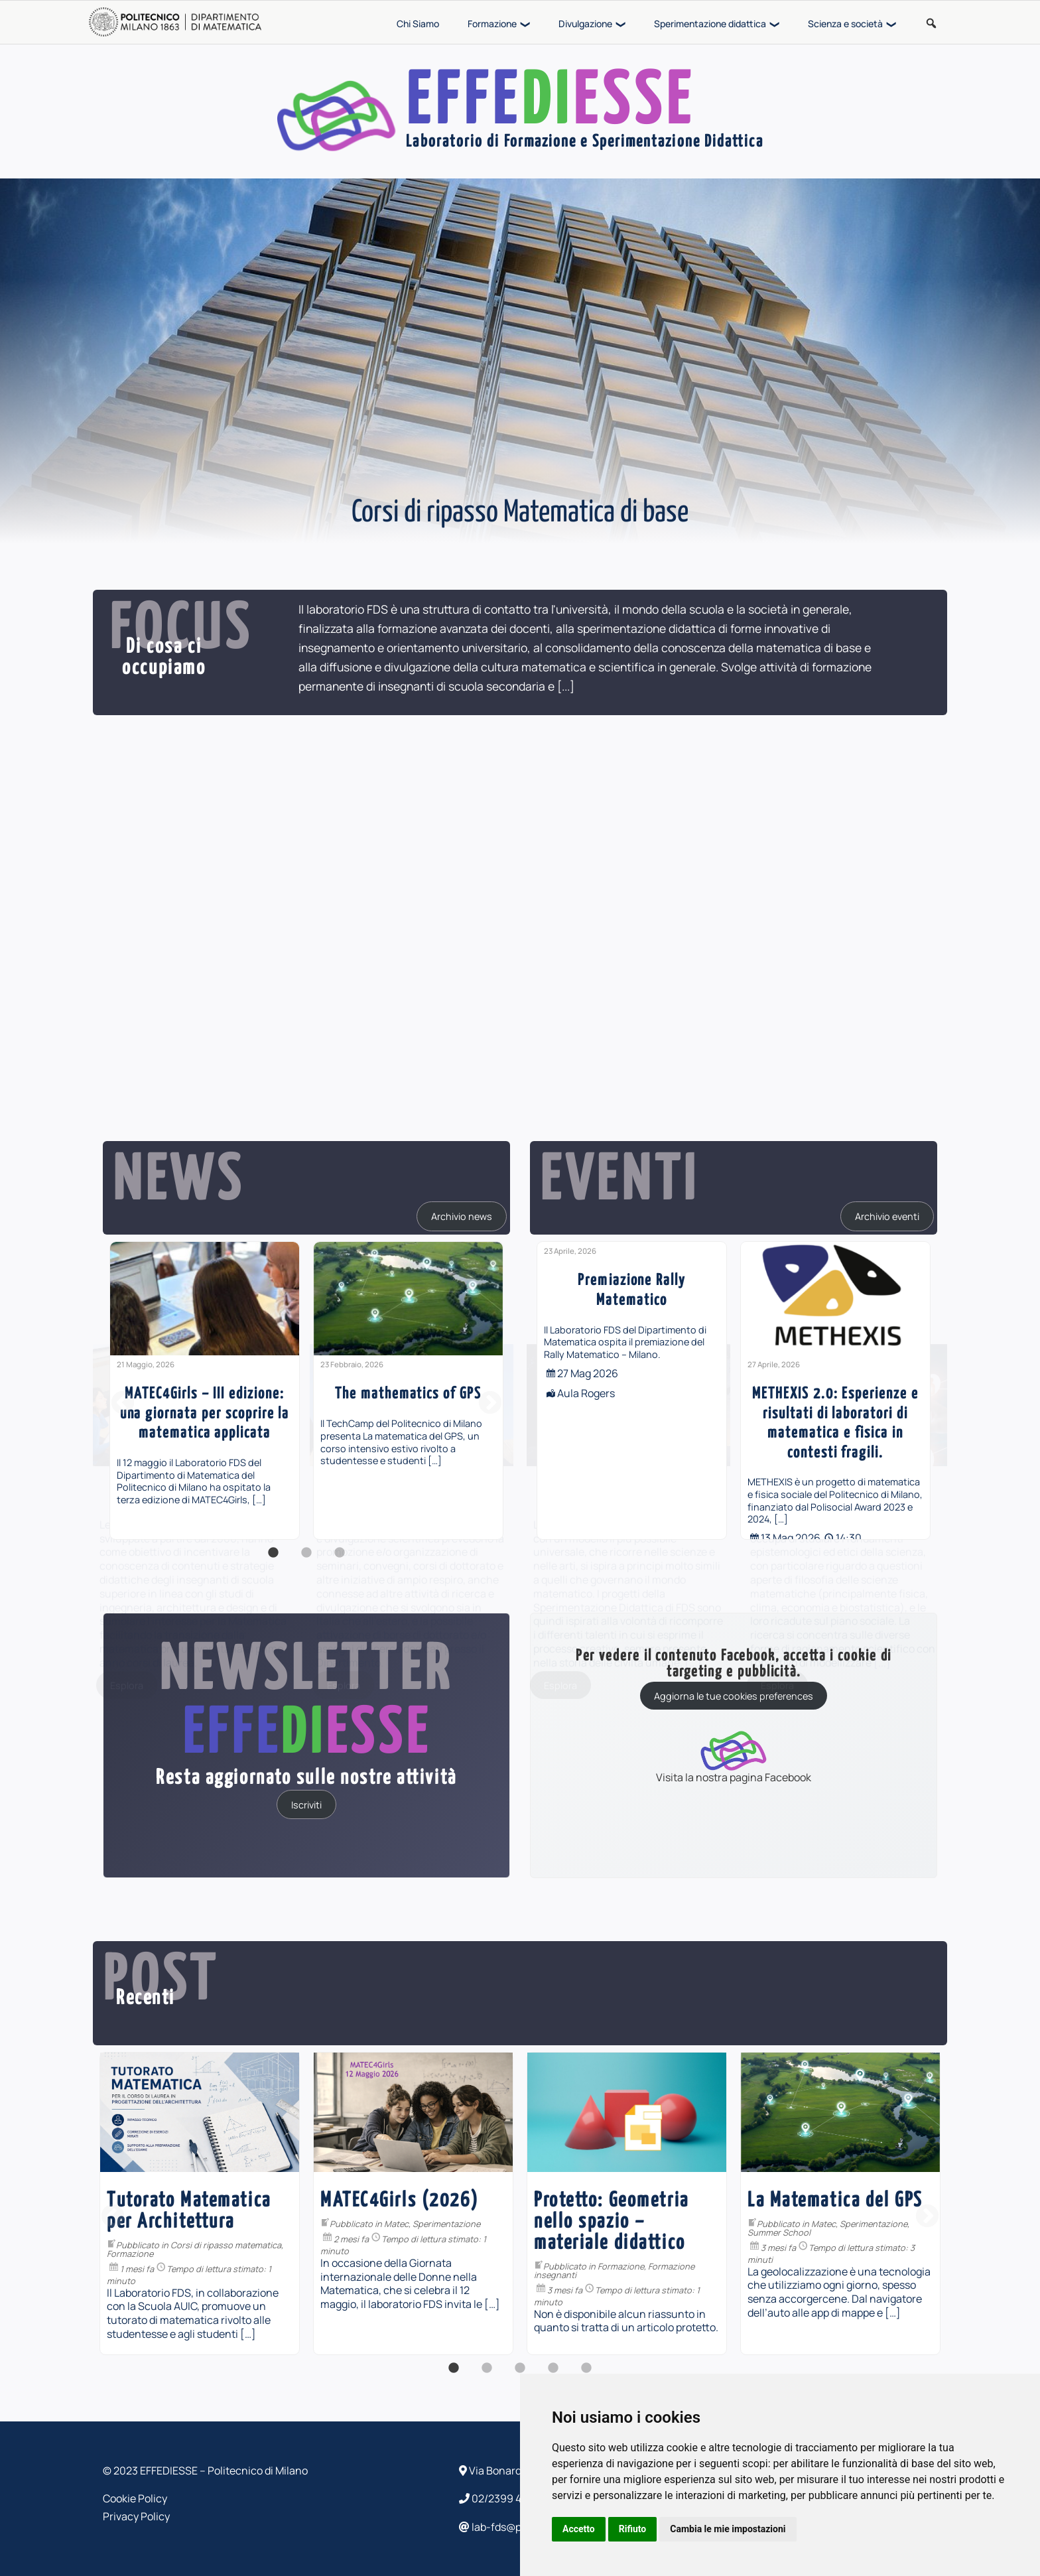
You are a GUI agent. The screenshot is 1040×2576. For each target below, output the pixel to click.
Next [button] (490, 1403)
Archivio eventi (887, 1216)
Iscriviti (306, 1804)
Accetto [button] (578, 2529)
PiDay (367, 2224)
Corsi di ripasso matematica (569, 2245)
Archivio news (461, 1216)
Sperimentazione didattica (710, 23)
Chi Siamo (418, 23)
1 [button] (273, 1559)
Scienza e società (845, 23)
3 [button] (339, 1559)
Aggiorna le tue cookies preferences (733, 1696)
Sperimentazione (149, 2224)
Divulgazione (585, 23)
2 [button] (306, 1559)
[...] (565, 686)
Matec (740, 2224)
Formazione (492, 23)
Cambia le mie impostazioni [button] (727, 2529)
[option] (204, 1390)
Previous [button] (122, 1403)
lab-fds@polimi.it (506, 2527)
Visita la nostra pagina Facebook (733, 1756)
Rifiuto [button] (633, 2529)
